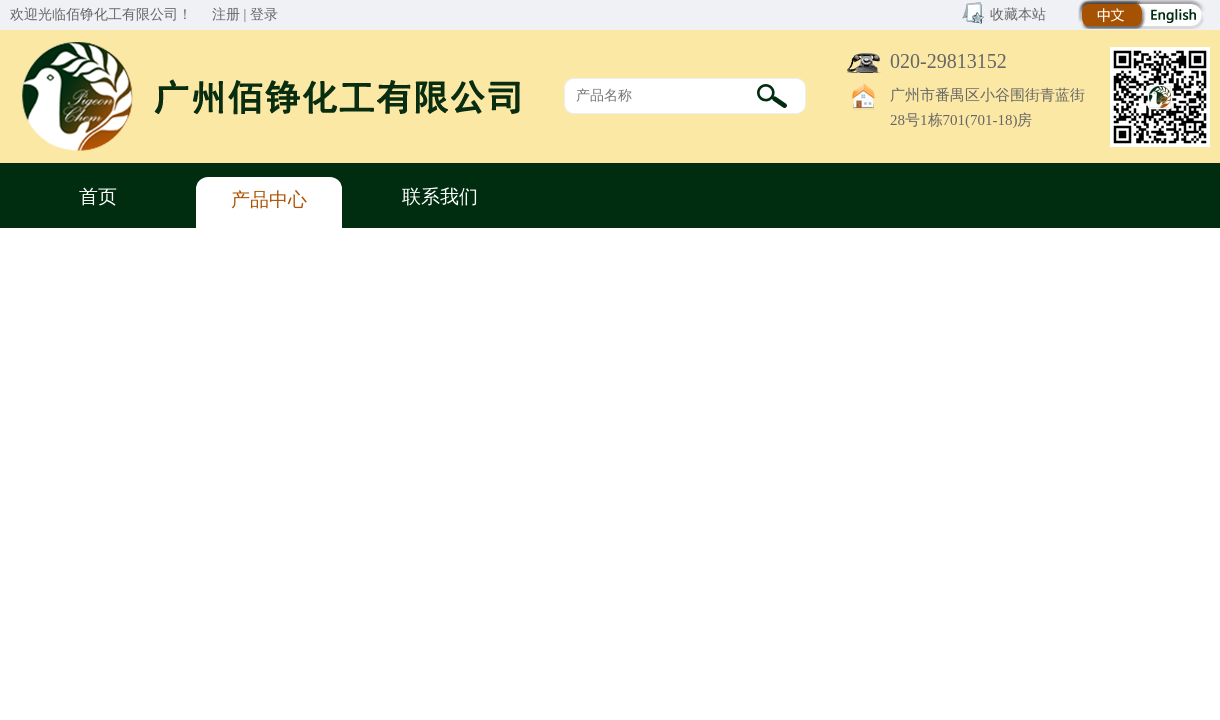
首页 (98, 196)
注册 (226, 14)
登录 (264, 14)
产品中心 (269, 199)
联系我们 (440, 196)
